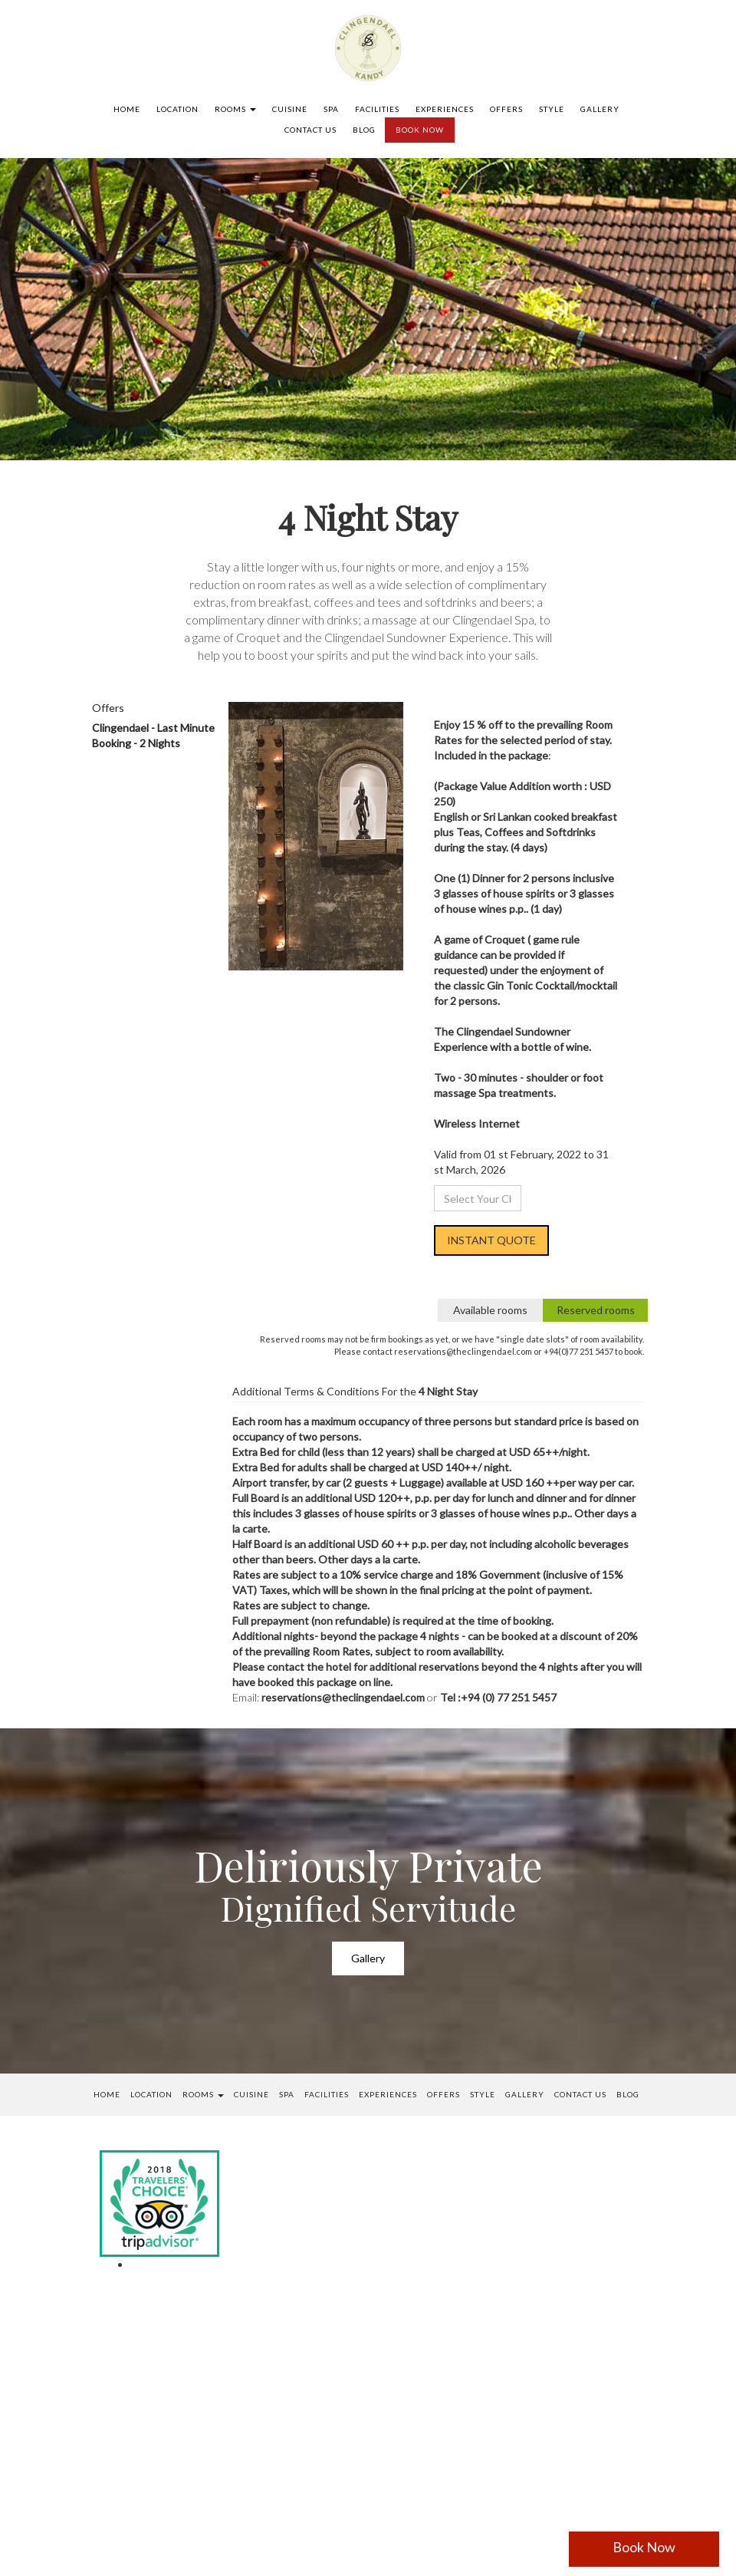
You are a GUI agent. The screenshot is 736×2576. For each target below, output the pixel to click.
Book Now (644, 2546)
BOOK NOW (420, 129)
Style (551, 109)
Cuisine (289, 109)
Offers (506, 109)
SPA (331, 109)
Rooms (235, 109)
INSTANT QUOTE (491, 1240)
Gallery (599, 109)
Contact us (310, 129)
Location (177, 109)
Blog (364, 129)
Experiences (445, 109)
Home (126, 109)
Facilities (377, 109)
